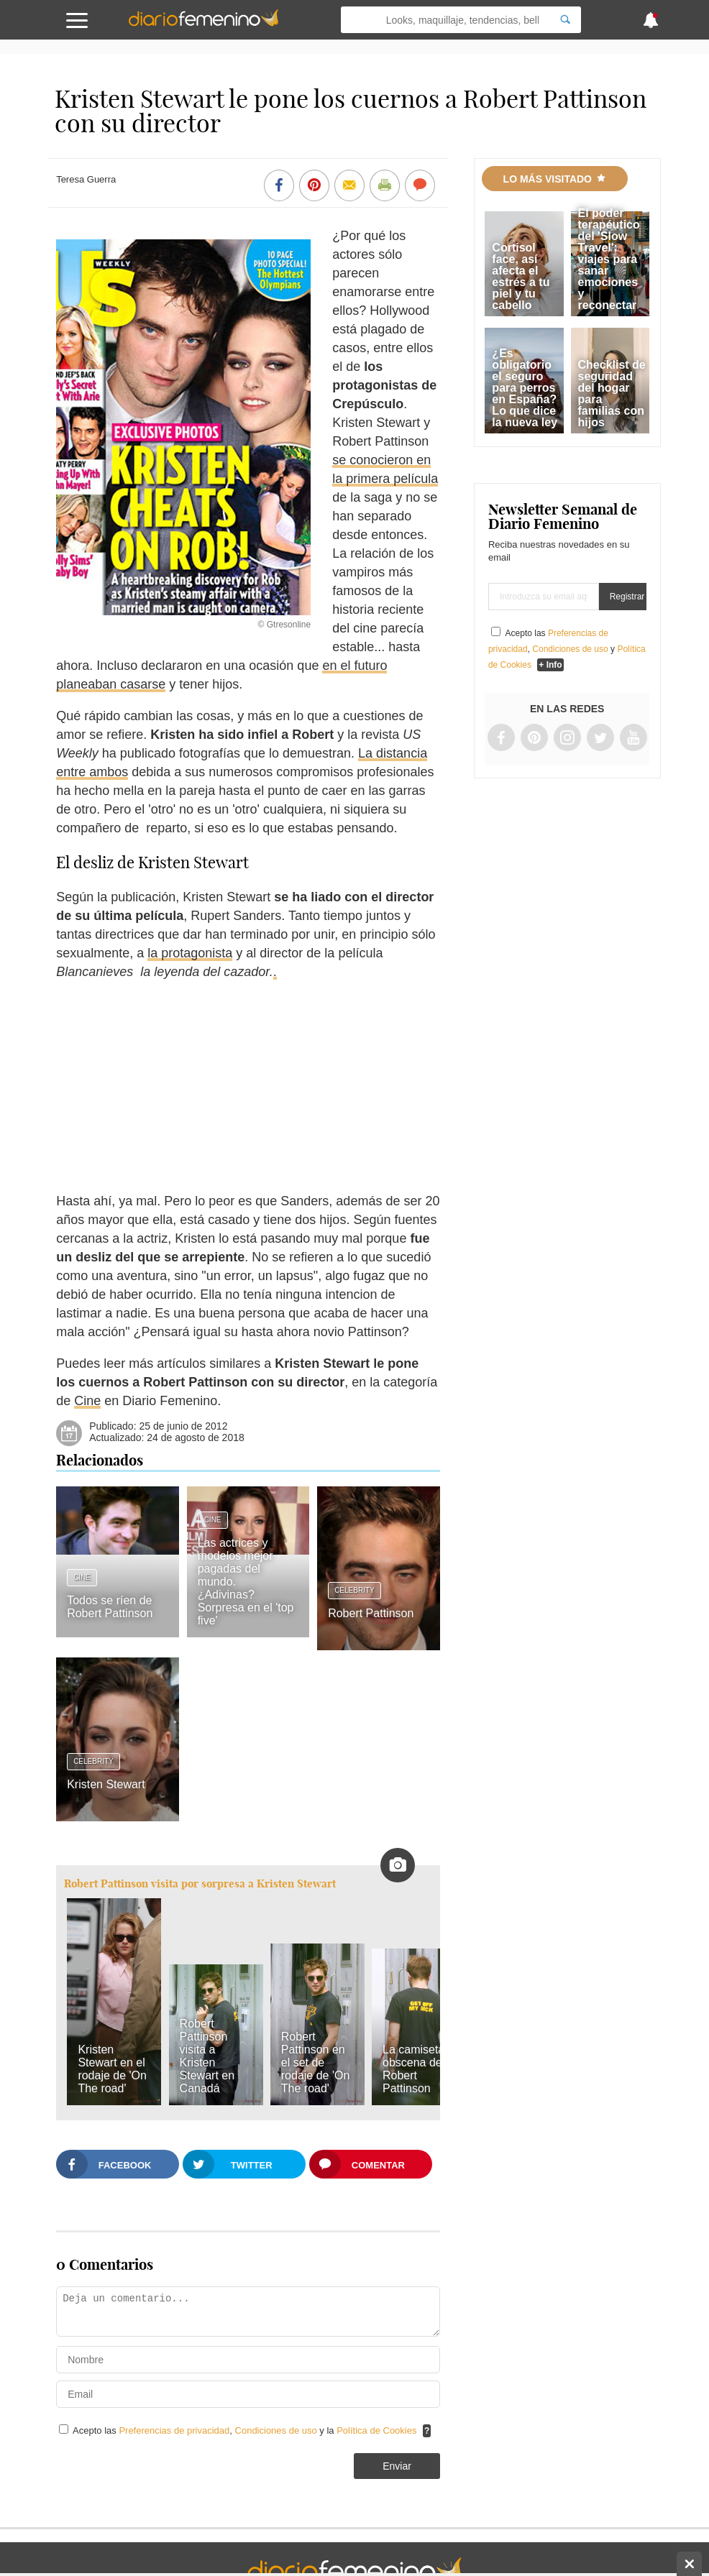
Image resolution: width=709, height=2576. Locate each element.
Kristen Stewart (106, 1784)
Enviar (397, 2466)
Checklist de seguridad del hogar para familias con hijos (612, 393)
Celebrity (354, 1590)
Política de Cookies (376, 2430)
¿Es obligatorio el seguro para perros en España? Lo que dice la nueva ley (524, 387)
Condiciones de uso (277, 2430)
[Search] (565, 19)
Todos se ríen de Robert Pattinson (109, 1606)
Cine (87, 1401)
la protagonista (189, 953)
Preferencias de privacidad (174, 2430)
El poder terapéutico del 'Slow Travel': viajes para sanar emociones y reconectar (609, 259)
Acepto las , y (567, 649)
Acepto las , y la (246, 2430)
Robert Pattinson (370, 1613)
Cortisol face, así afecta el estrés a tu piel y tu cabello (520, 276)
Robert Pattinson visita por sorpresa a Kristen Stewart (200, 1883)
